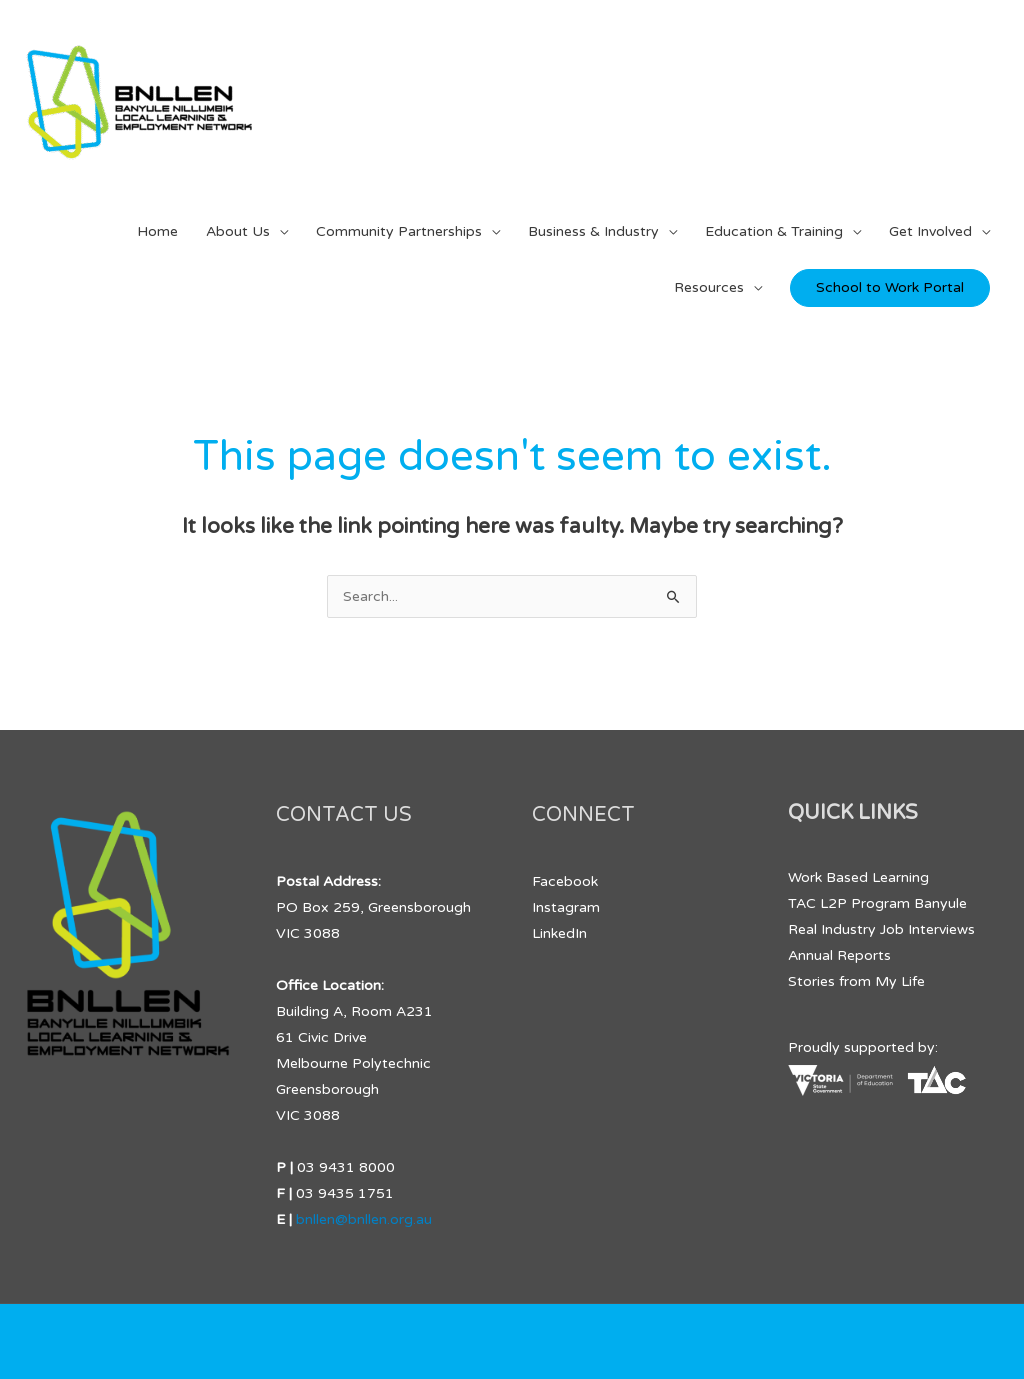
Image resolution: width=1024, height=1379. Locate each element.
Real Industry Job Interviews (881, 929)
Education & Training (774, 231)
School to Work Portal (890, 287)
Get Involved (930, 231)
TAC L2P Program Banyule (877, 903)
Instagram (566, 907)
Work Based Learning (858, 877)
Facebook (565, 881)
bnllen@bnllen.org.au (364, 1219)
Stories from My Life (856, 981)
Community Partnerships (399, 231)
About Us (238, 231)
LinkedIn (559, 933)
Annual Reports (839, 955)
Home (157, 231)
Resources (709, 287)
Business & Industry (593, 231)
